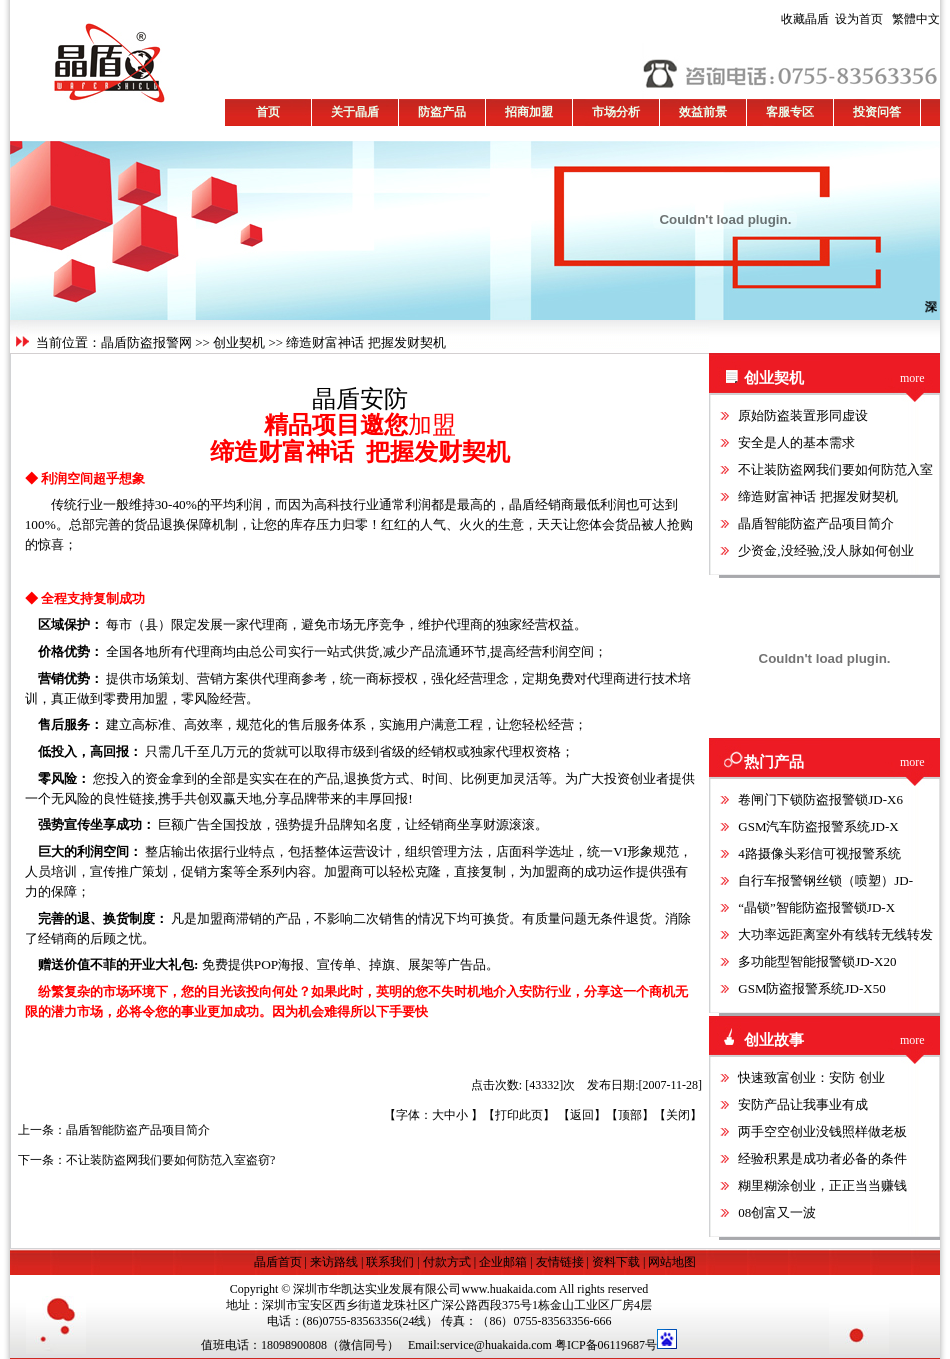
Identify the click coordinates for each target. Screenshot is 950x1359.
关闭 (678, 1115)
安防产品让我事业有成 (803, 1104)
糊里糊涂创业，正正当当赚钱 (822, 1185)
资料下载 (616, 1262)
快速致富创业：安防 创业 (811, 1077)
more (912, 378)
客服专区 (790, 112)
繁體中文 (913, 19)
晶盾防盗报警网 (146, 342)
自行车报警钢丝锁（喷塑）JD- (825, 880)
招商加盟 (529, 112)
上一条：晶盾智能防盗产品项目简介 (114, 1130)
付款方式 (447, 1262)
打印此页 (519, 1115)
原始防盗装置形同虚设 (803, 415)
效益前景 (703, 112)
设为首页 (832, 19)
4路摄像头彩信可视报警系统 (819, 853)
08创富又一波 (777, 1212)
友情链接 (560, 1262)
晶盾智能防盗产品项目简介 (816, 523)
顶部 (630, 1115)
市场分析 (616, 112)
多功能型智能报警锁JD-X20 (817, 961)
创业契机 (239, 342)
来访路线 (334, 1262)
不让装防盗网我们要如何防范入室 (835, 469)
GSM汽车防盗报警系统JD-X (818, 826)
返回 (582, 1115)
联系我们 (390, 1262)
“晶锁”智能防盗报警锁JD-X (816, 907)
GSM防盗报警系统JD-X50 (811, 988)
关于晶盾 (355, 112)
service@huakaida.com (496, 1345)
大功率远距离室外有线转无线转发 (835, 934)
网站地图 (672, 1262)
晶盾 (336, 399)
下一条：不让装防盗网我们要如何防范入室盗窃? (146, 1160)
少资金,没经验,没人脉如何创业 (826, 550)
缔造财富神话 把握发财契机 (817, 496)
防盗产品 (442, 112)
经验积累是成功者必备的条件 (822, 1158)
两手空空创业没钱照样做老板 (822, 1131)
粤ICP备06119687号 (606, 1345)
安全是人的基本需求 (796, 442)
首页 (268, 112)
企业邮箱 (503, 1262)
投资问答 (877, 112)
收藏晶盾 (808, 19)
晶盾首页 (279, 1262)
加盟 (432, 425)
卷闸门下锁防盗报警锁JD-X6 (820, 799)
